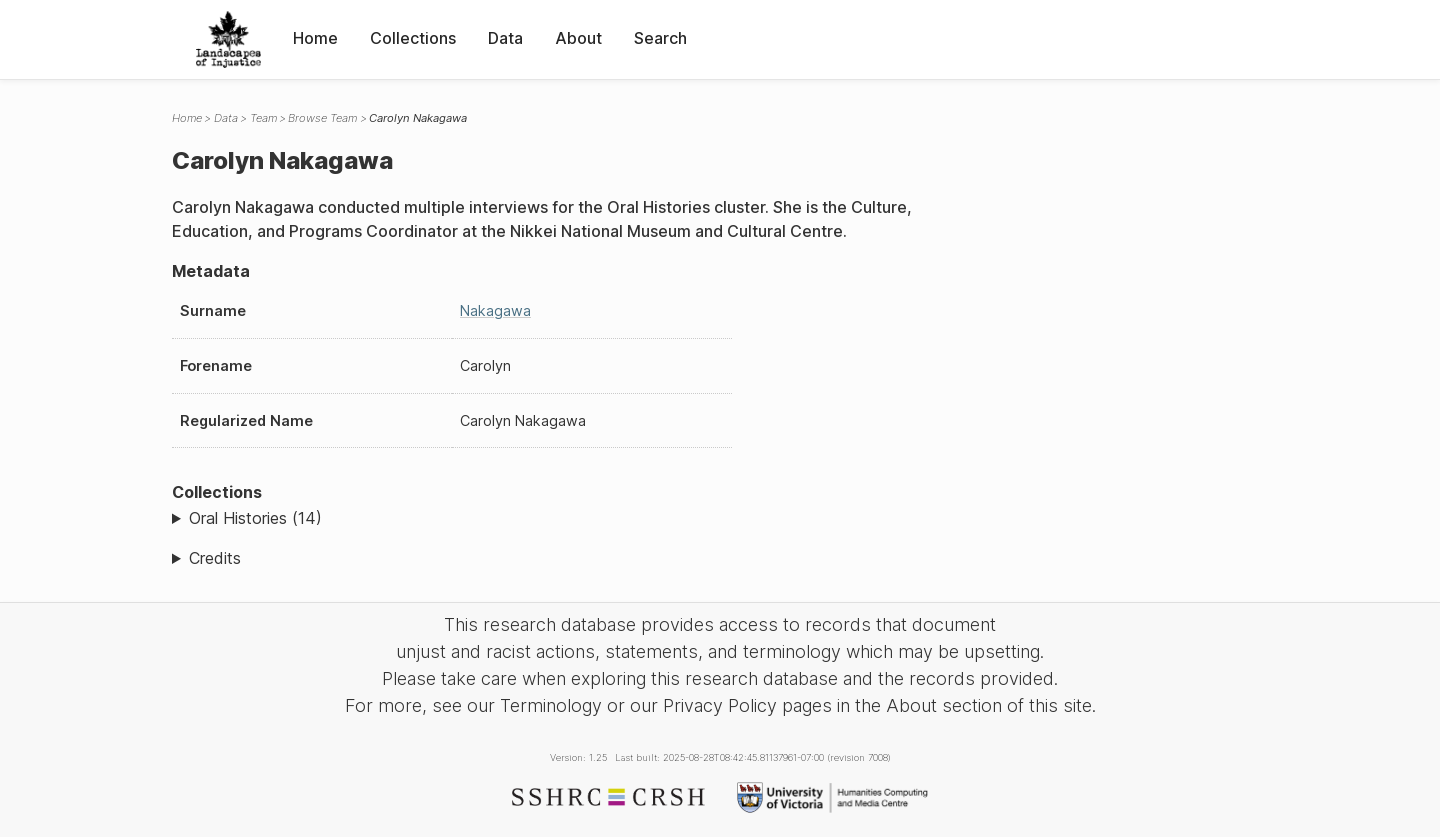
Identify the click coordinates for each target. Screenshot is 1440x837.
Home (315, 38)
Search (660, 38)
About (578, 38)
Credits (215, 558)
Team (263, 118)
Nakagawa (495, 310)
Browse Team (322, 118)
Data (505, 38)
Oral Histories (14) (255, 518)
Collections (413, 38)
